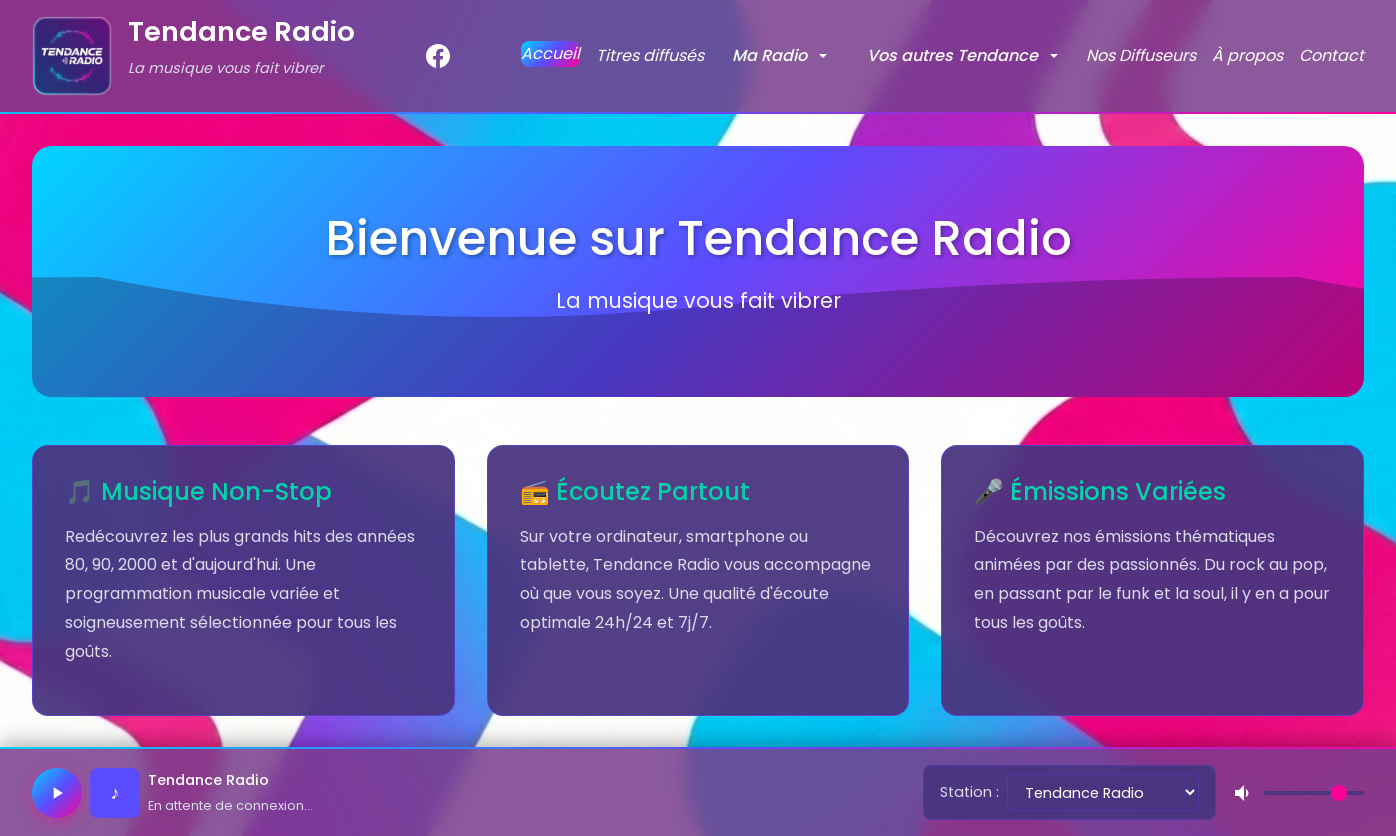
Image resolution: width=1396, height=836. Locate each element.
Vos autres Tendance (952, 55)
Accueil (550, 53)
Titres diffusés (650, 55)
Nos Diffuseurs (1141, 55)
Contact (1331, 55)
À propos (1247, 55)
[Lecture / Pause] (57, 793)
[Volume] (1314, 793)
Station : (969, 792)
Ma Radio (769, 55)
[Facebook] (438, 56)
